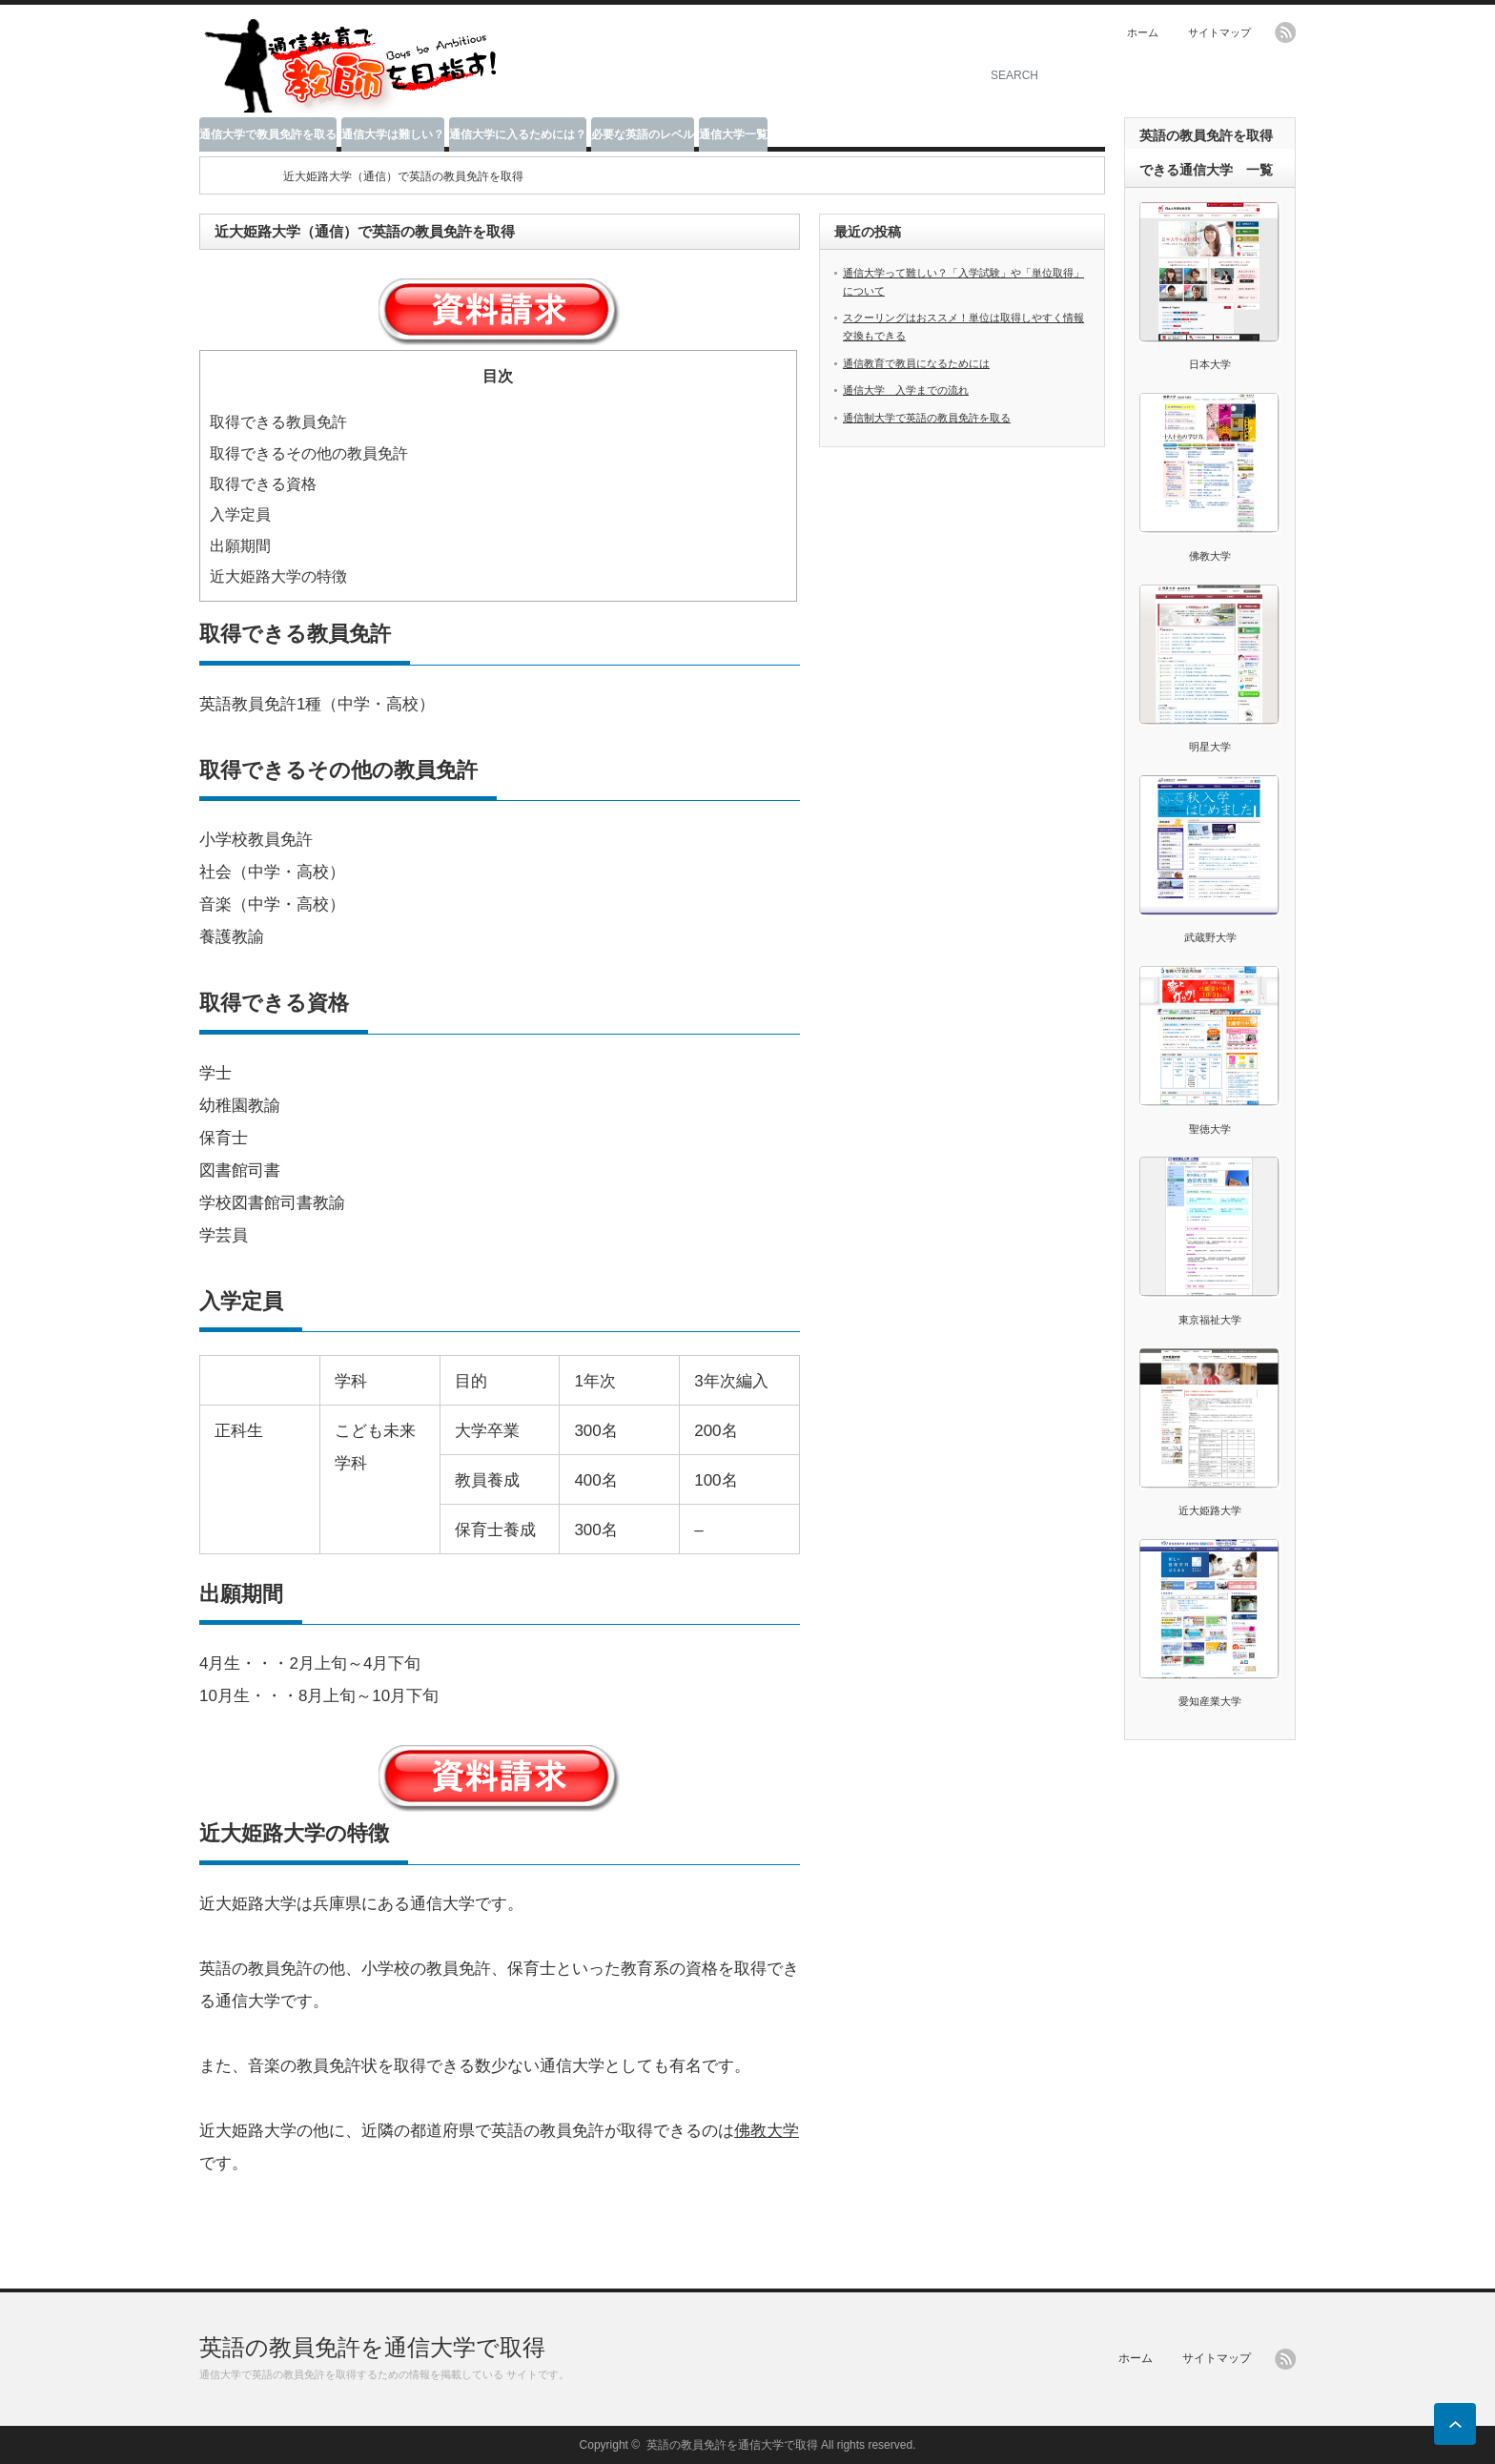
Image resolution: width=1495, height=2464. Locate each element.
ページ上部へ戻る (1455, 2424)
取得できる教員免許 (278, 421)
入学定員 (240, 514)
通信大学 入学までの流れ (906, 390)
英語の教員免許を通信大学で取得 (372, 2347)
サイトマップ (1219, 32)
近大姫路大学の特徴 (278, 576)
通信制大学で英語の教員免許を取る (927, 417)
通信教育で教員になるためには (916, 363)
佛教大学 (766, 2131)
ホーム (1142, 32)
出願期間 (240, 545)
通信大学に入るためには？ (517, 134)
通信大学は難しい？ (392, 134)
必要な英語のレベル (642, 134)
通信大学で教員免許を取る (268, 134)
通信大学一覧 (733, 134)
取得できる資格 (263, 483)
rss (1285, 32)
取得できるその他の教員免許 (309, 453)
